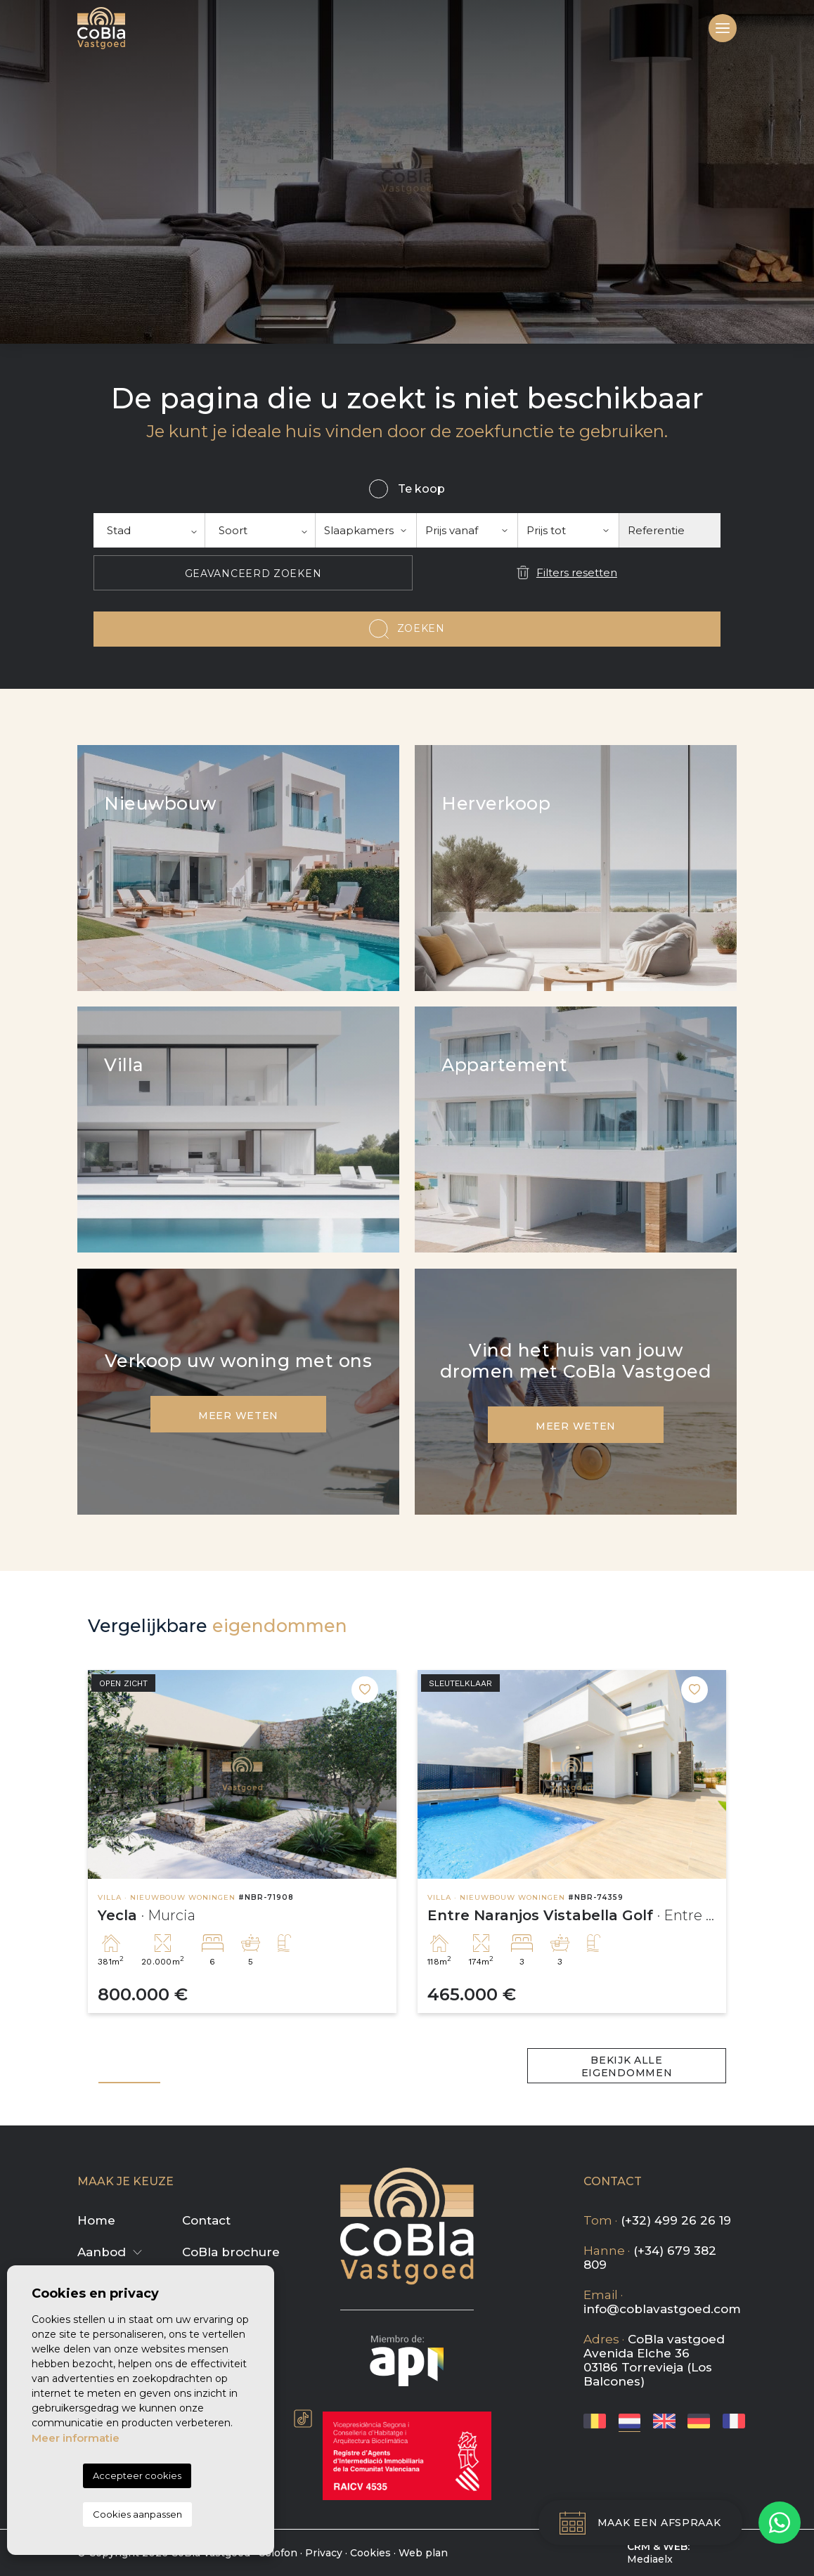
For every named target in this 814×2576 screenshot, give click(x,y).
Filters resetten (576, 572)
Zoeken (421, 628)
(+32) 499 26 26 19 (676, 2220)
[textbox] (149, 530)
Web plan (423, 2552)
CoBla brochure (231, 2252)
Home (96, 2220)
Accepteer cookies (137, 2475)
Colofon (277, 2552)
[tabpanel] (242, 1841)
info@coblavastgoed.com (662, 2309)
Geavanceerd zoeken (253, 573)
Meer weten (238, 1415)
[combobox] (149, 530)
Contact (206, 2220)
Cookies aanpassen (137, 2514)
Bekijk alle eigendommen (627, 2066)
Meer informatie (75, 2438)
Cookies (370, 2552)
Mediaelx (650, 2559)
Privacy (323, 2552)
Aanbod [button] (101, 2252)
